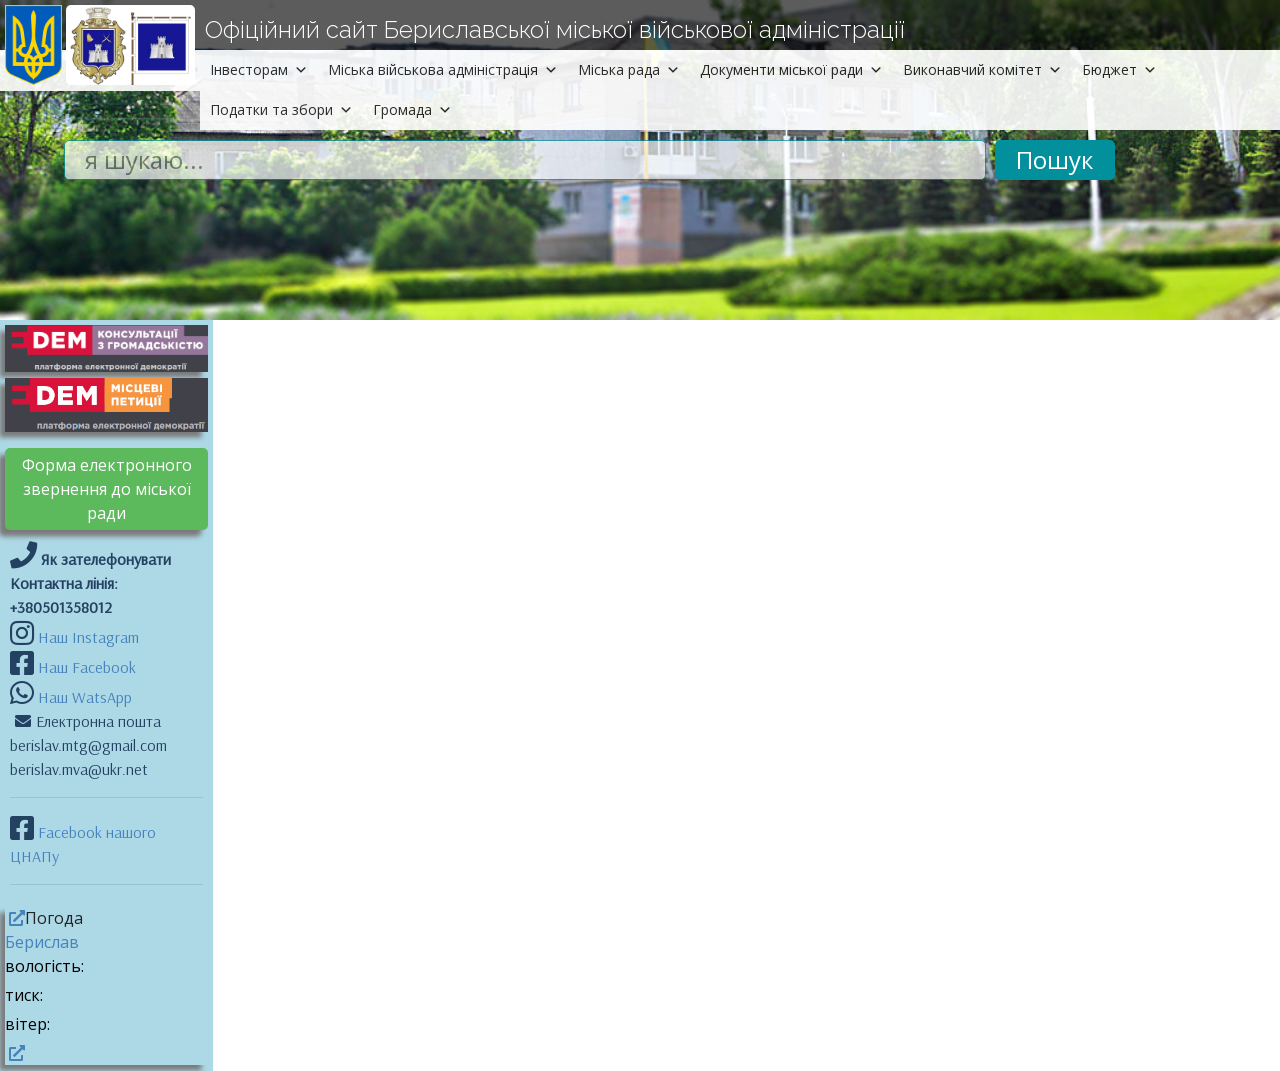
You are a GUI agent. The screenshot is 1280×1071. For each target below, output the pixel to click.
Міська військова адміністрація (443, 69)
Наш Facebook (85, 667)
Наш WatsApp (83, 697)
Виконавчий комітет (982, 69)
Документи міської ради (791, 69)
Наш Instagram (88, 637)
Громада (412, 109)
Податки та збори (281, 109)
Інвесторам (259, 69)
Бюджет (1119, 69)
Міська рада (629, 69)
